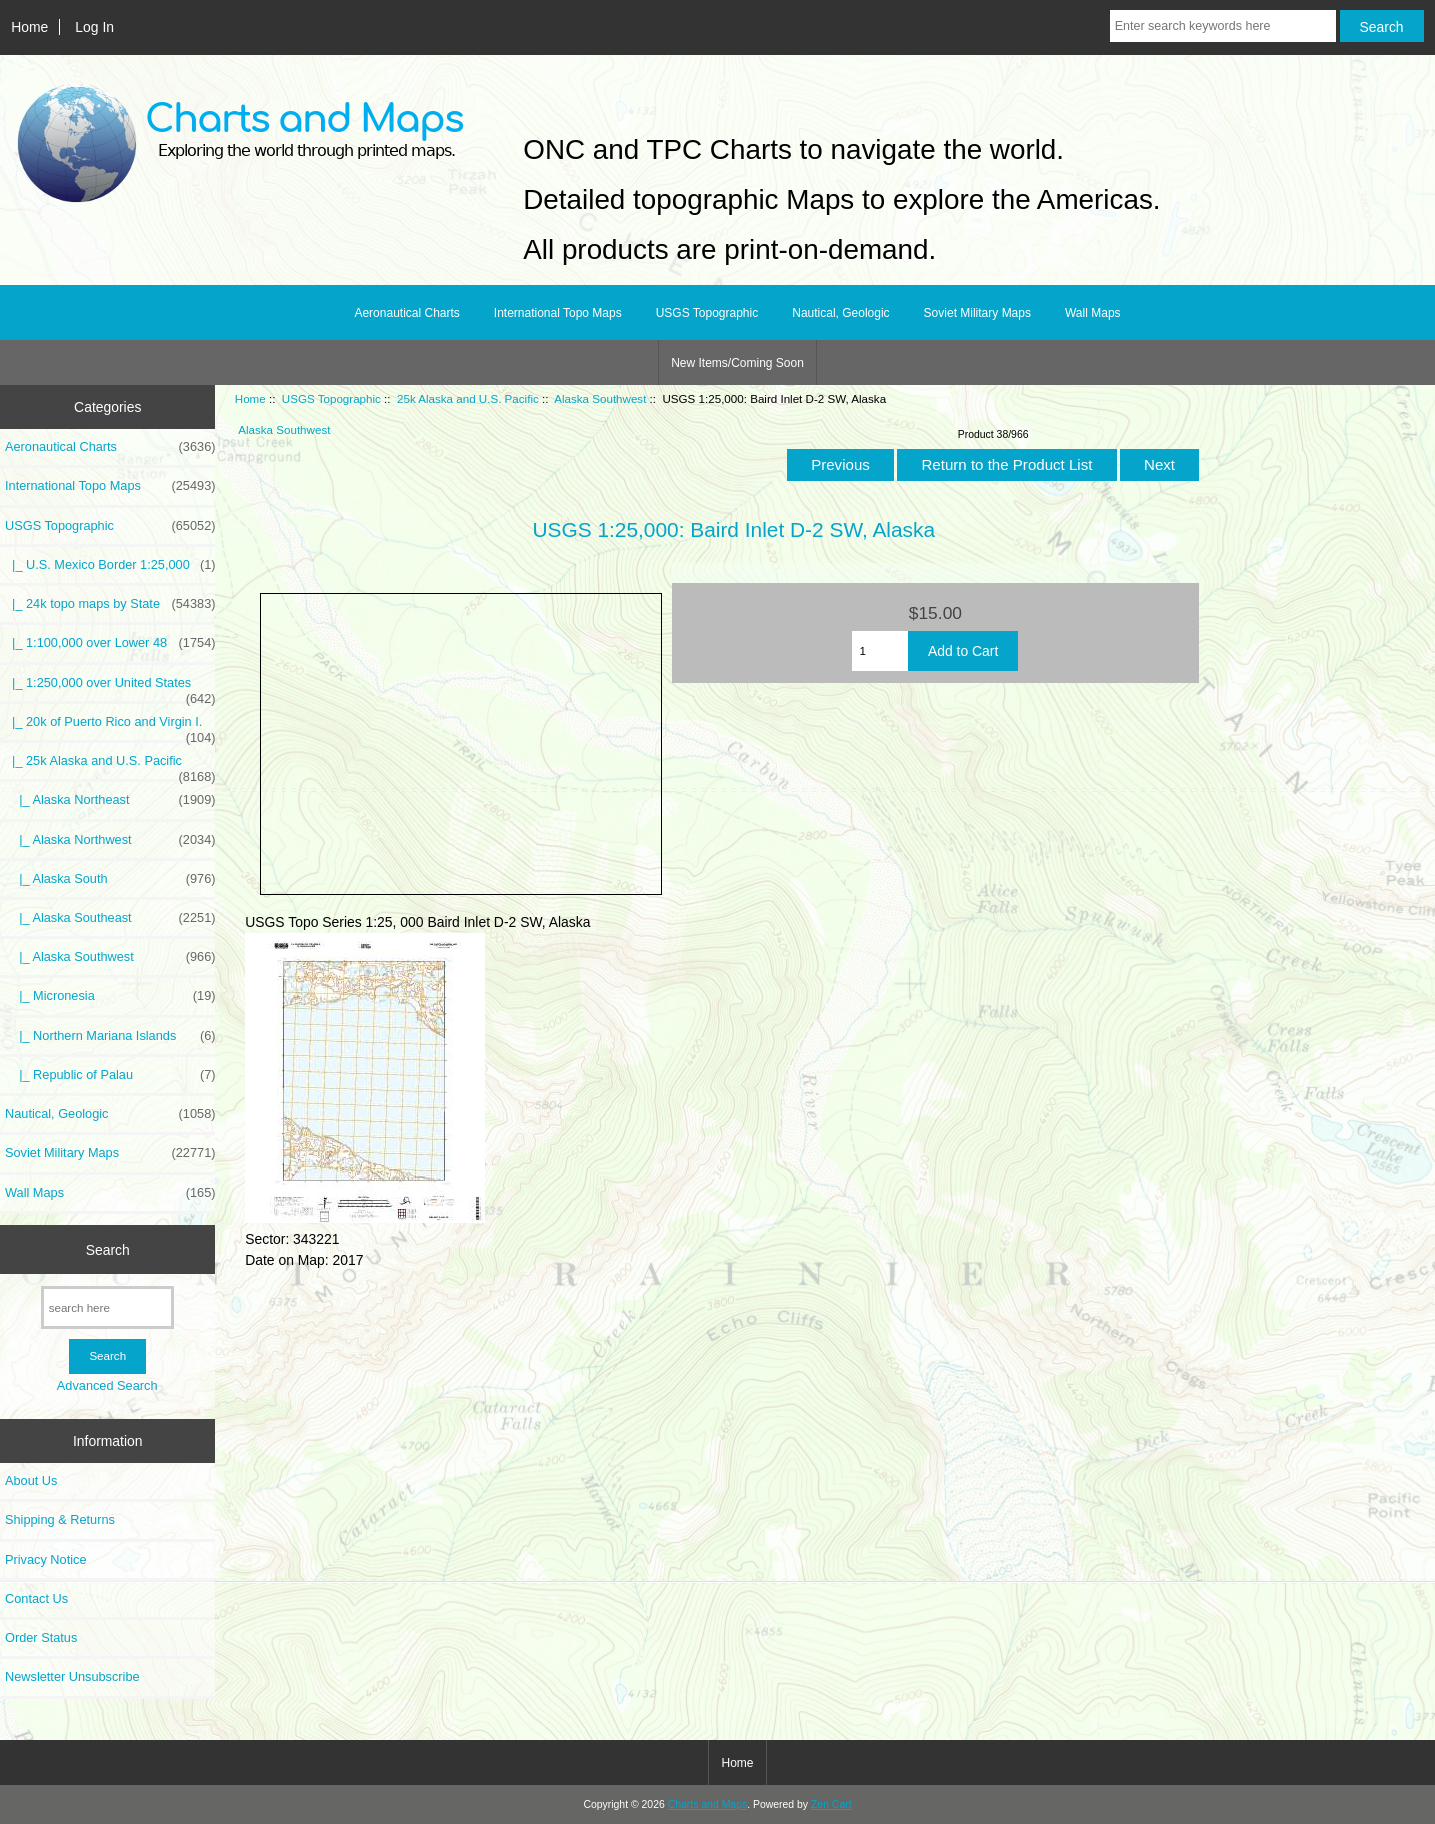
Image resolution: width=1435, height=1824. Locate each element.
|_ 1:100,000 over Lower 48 (110, 643)
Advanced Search (107, 1385)
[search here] (107, 1307)
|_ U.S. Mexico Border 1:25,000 (110, 565)
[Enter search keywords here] (1223, 26)
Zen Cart (831, 1804)
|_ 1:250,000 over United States (110, 688)
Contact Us (36, 1598)
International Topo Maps (558, 313)
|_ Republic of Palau (110, 1075)
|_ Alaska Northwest (110, 840)
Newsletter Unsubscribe (72, 1676)
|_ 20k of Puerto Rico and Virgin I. (110, 727)
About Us (31, 1480)
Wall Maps (1093, 313)
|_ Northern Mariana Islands (110, 1036)
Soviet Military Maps (977, 313)
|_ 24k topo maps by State (110, 604)
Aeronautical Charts (406, 313)
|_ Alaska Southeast (110, 918)
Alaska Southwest (600, 398)
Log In (94, 27)
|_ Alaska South (110, 879)
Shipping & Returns (60, 1519)
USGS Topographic (331, 398)
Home (29, 27)
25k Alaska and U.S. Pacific (468, 398)
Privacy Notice (45, 1559)
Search (108, 1249)
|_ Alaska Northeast (110, 800)
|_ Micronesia (110, 996)
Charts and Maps (707, 1804)
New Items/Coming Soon (737, 363)
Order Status (41, 1637)
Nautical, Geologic (840, 313)
